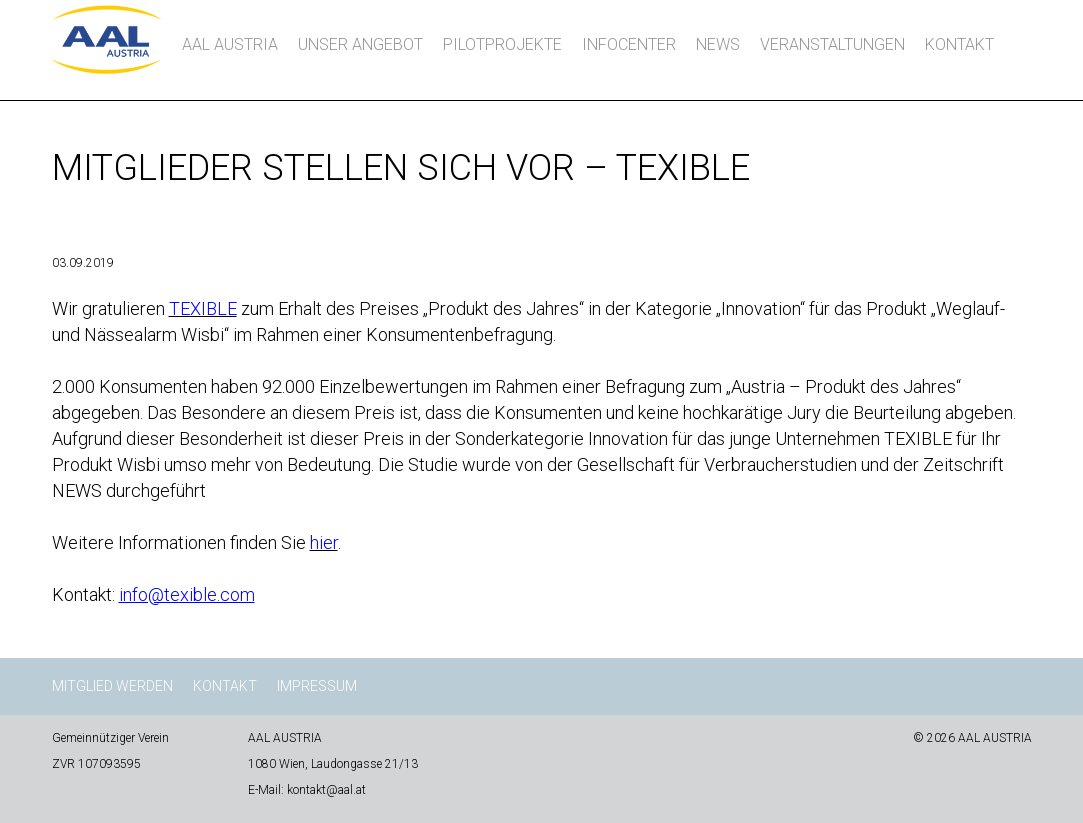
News (718, 44)
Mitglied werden (112, 686)
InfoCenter (629, 44)
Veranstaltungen (832, 44)
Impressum (317, 686)
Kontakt (959, 44)
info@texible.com (187, 594)
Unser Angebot (360, 44)
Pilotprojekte (502, 44)
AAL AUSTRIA (230, 44)
